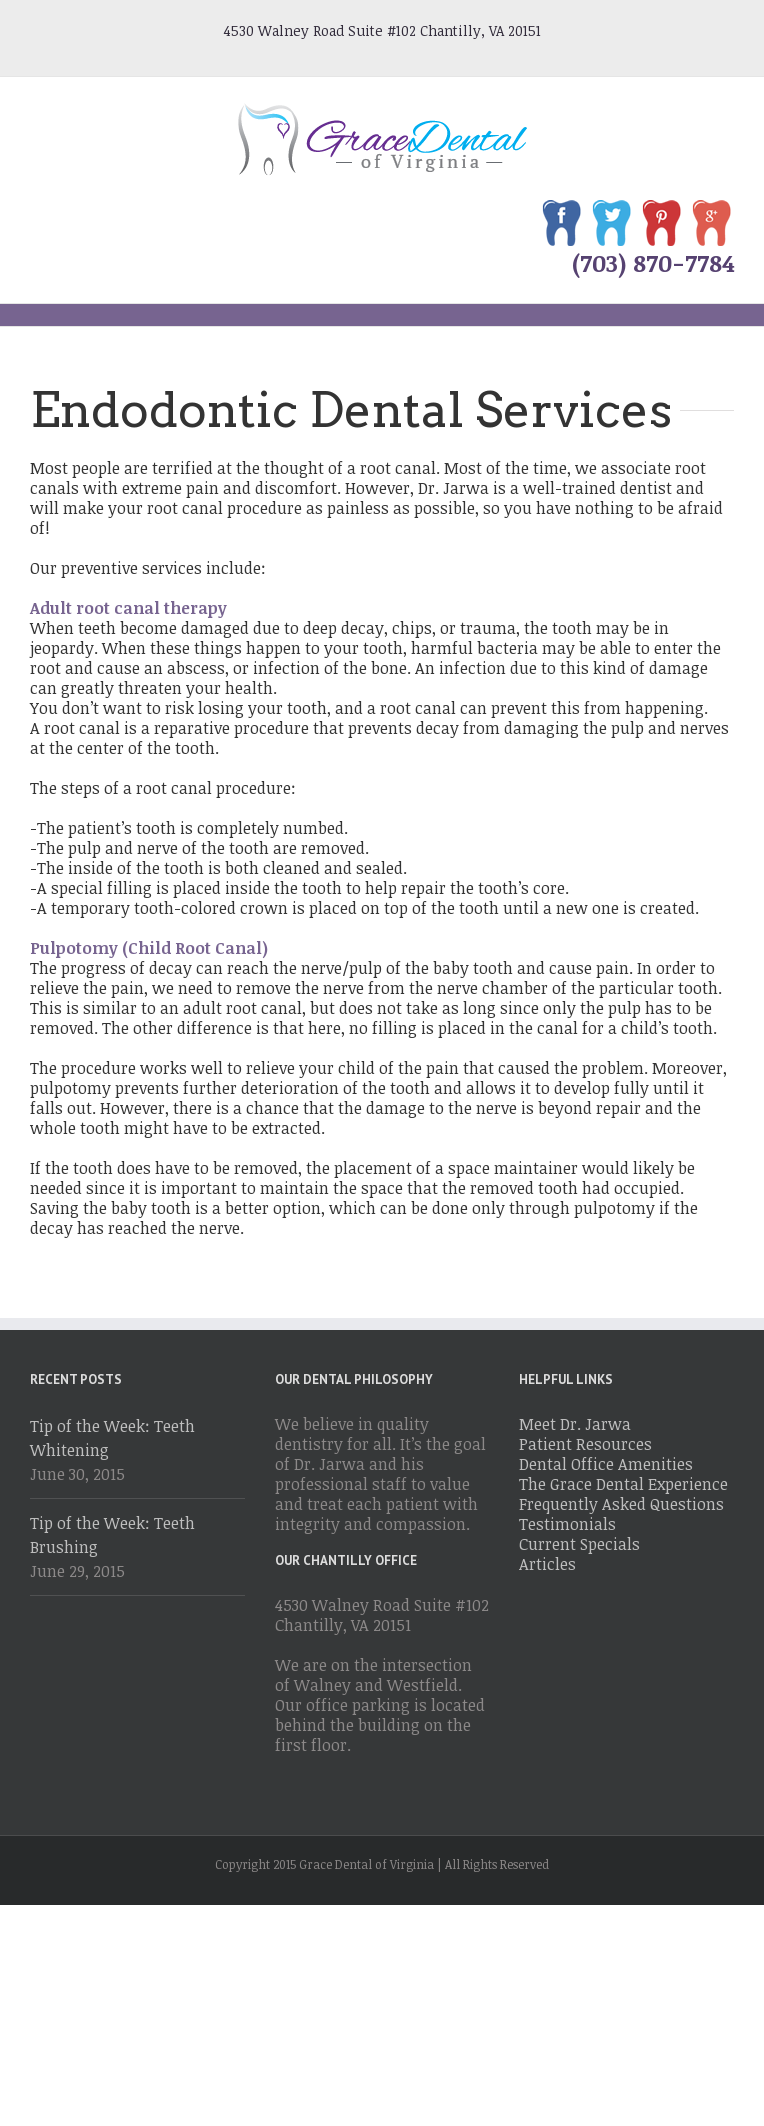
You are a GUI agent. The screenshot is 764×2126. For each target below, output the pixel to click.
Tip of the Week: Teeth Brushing (112, 1535)
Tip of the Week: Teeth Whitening (112, 1438)
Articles (547, 1564)
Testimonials (567, 1524)
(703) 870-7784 (653, 262)
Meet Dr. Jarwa (575, 1424)
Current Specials (579, 1544)
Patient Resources (585, 1444)
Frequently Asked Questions (621, 1504)
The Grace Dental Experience (623, 1484)
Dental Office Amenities (606, 1464)
